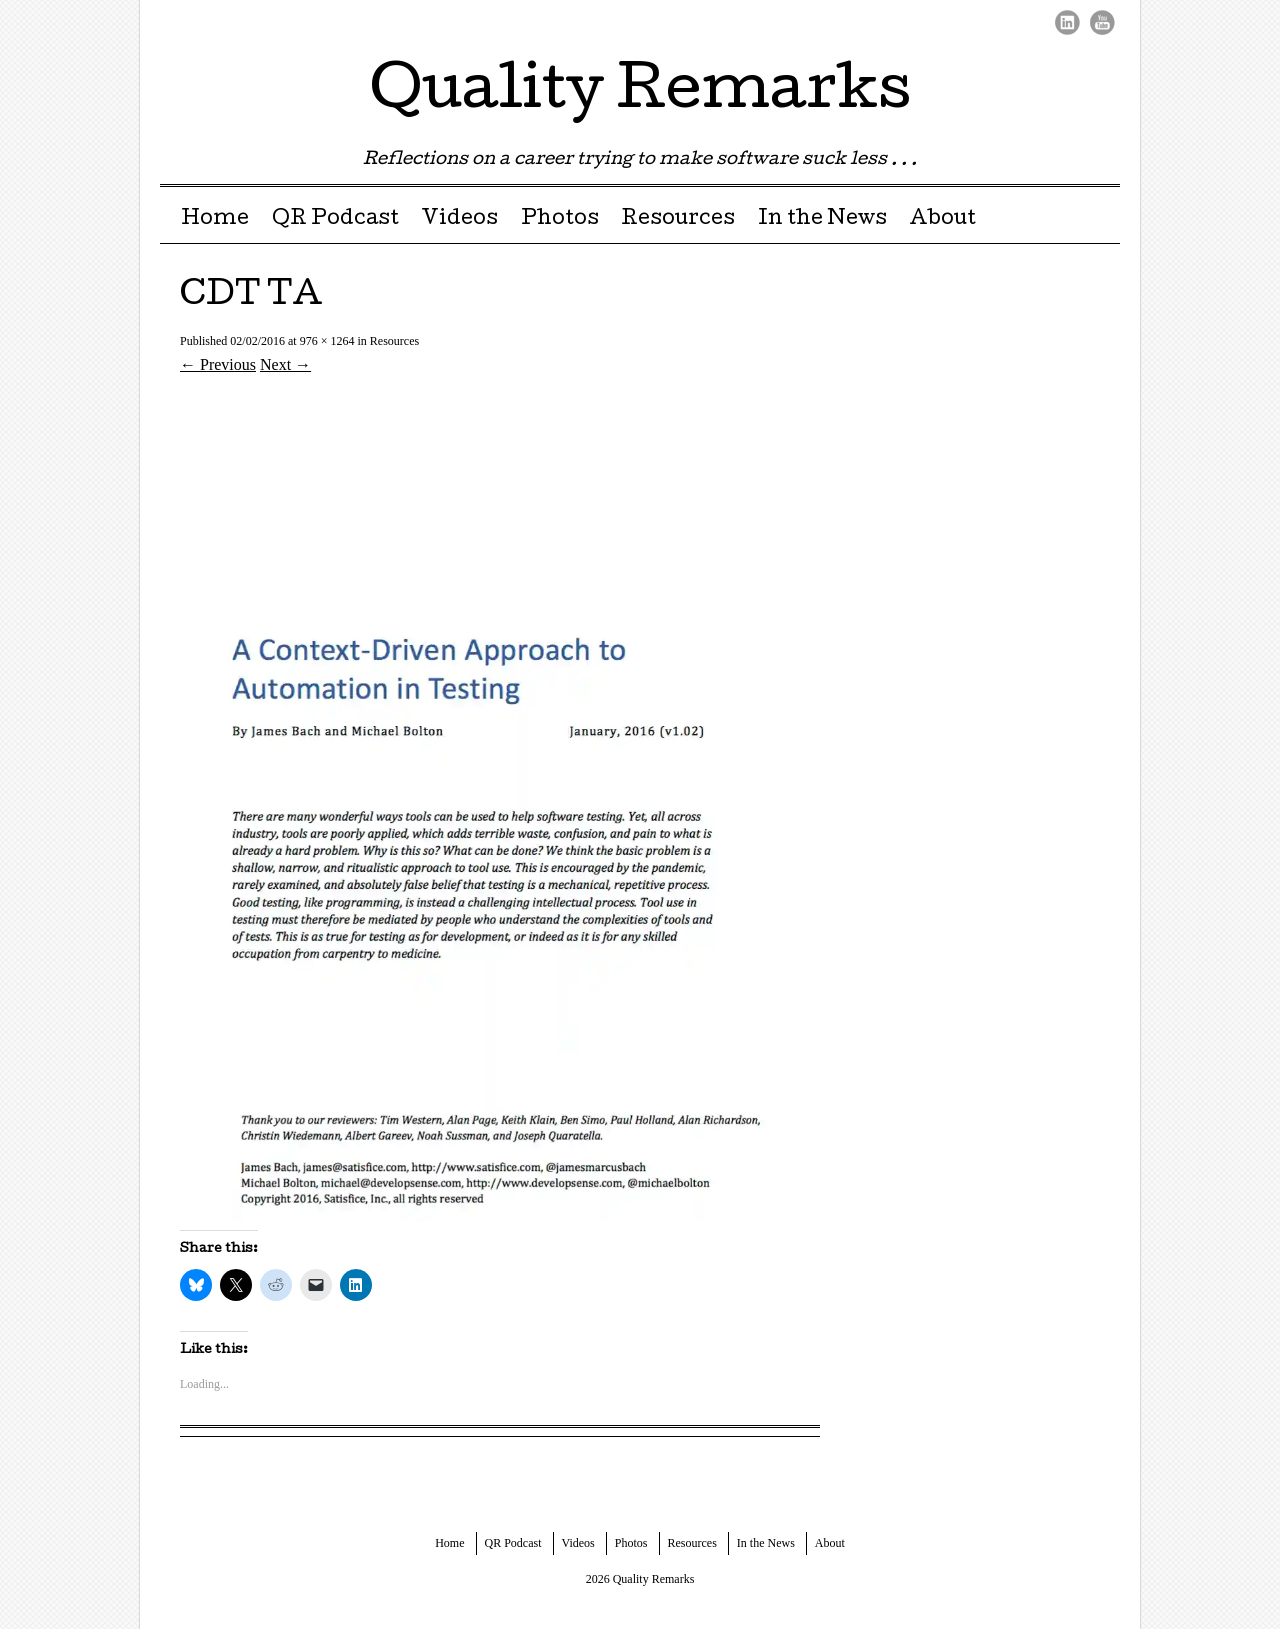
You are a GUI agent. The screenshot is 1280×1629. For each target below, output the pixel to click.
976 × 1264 (327, 341)
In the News (822, 220)
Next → (285, 364)
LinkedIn (1067, 22)
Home (215, 220)
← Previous (218, 364)
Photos (560, 220)
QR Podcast (335, 220)
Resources (678, 220)
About (942, 220)
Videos (459, 220)
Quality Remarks (640, 94)
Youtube (1102, 22)
